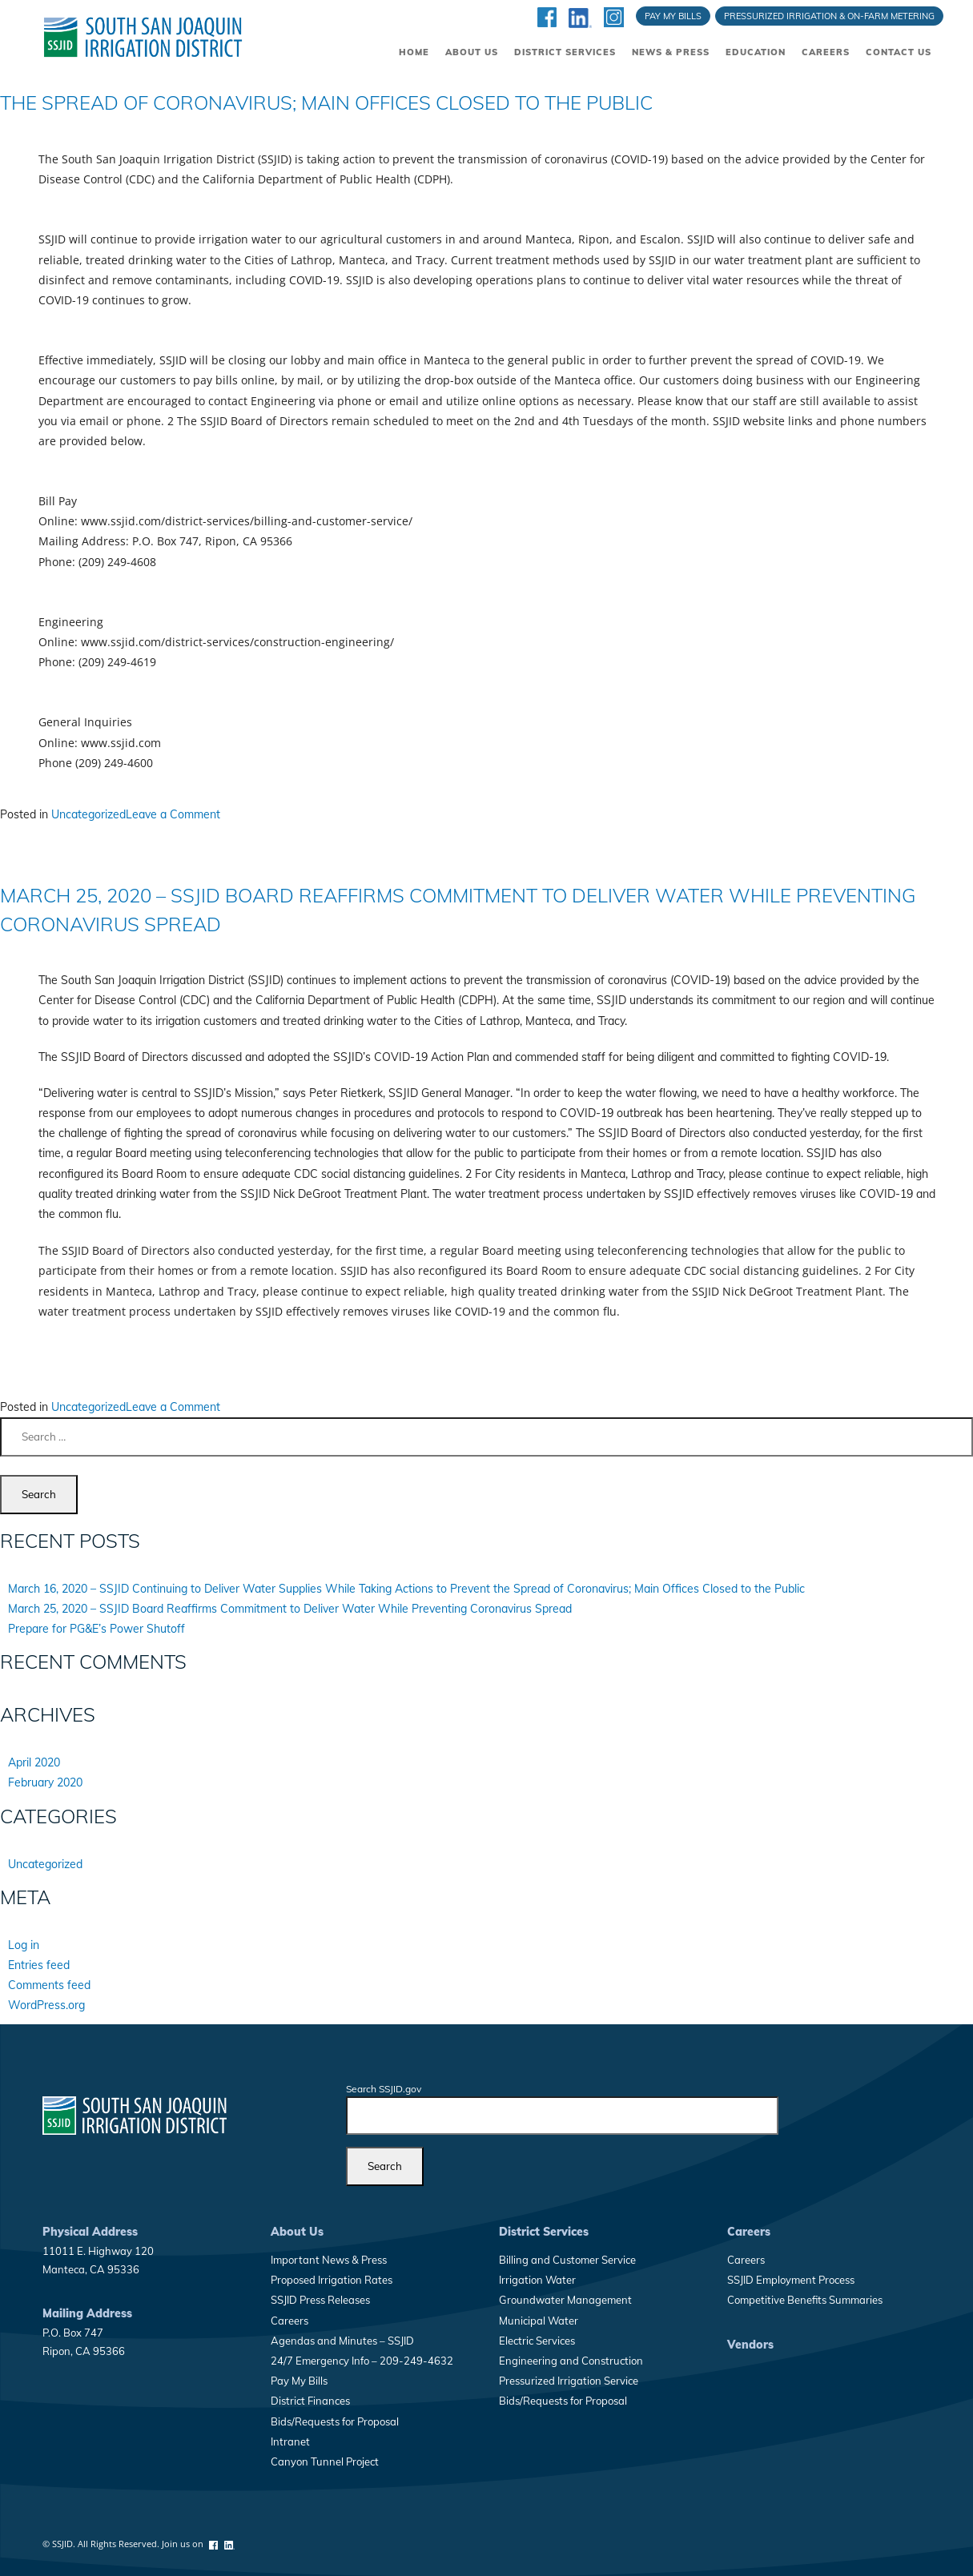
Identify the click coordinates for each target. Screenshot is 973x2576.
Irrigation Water (537, 2279)
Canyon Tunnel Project (325, 2461)
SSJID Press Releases (320, 2299)
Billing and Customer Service (567, 2259)
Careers (826, 52)
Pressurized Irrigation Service (568, 2380)
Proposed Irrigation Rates (331, 2279)
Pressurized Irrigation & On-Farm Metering (829, 16)
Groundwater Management (565, 2299)
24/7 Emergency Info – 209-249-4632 (362, 2360)
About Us (471, 52)
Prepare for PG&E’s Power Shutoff (96, 1629)
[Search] (385, 2166)
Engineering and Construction (571, 2360)
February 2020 (45, 1782)
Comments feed (49, 1985)
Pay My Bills (673, 16)
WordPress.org (46, 2005)
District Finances (310, 2400)
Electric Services (537, 2340)
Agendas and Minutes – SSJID (342, 2340)
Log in (23, 1945)
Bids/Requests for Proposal (335, 2421)
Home (414, 52)
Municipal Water (538, 2320)
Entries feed (39, 1965)
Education (756, 52)
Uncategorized (88, 814)
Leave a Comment (173, 814)
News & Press (671, 52)
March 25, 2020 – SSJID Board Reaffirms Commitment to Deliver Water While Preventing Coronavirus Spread (290, 1608)
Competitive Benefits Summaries (805, 2299)
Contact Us (898, 52)
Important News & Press (329, 2259)
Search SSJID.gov (383, 2089)
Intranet (290, 2441)
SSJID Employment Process (790, 2279)
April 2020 (34, 1762)
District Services (565, 52)
